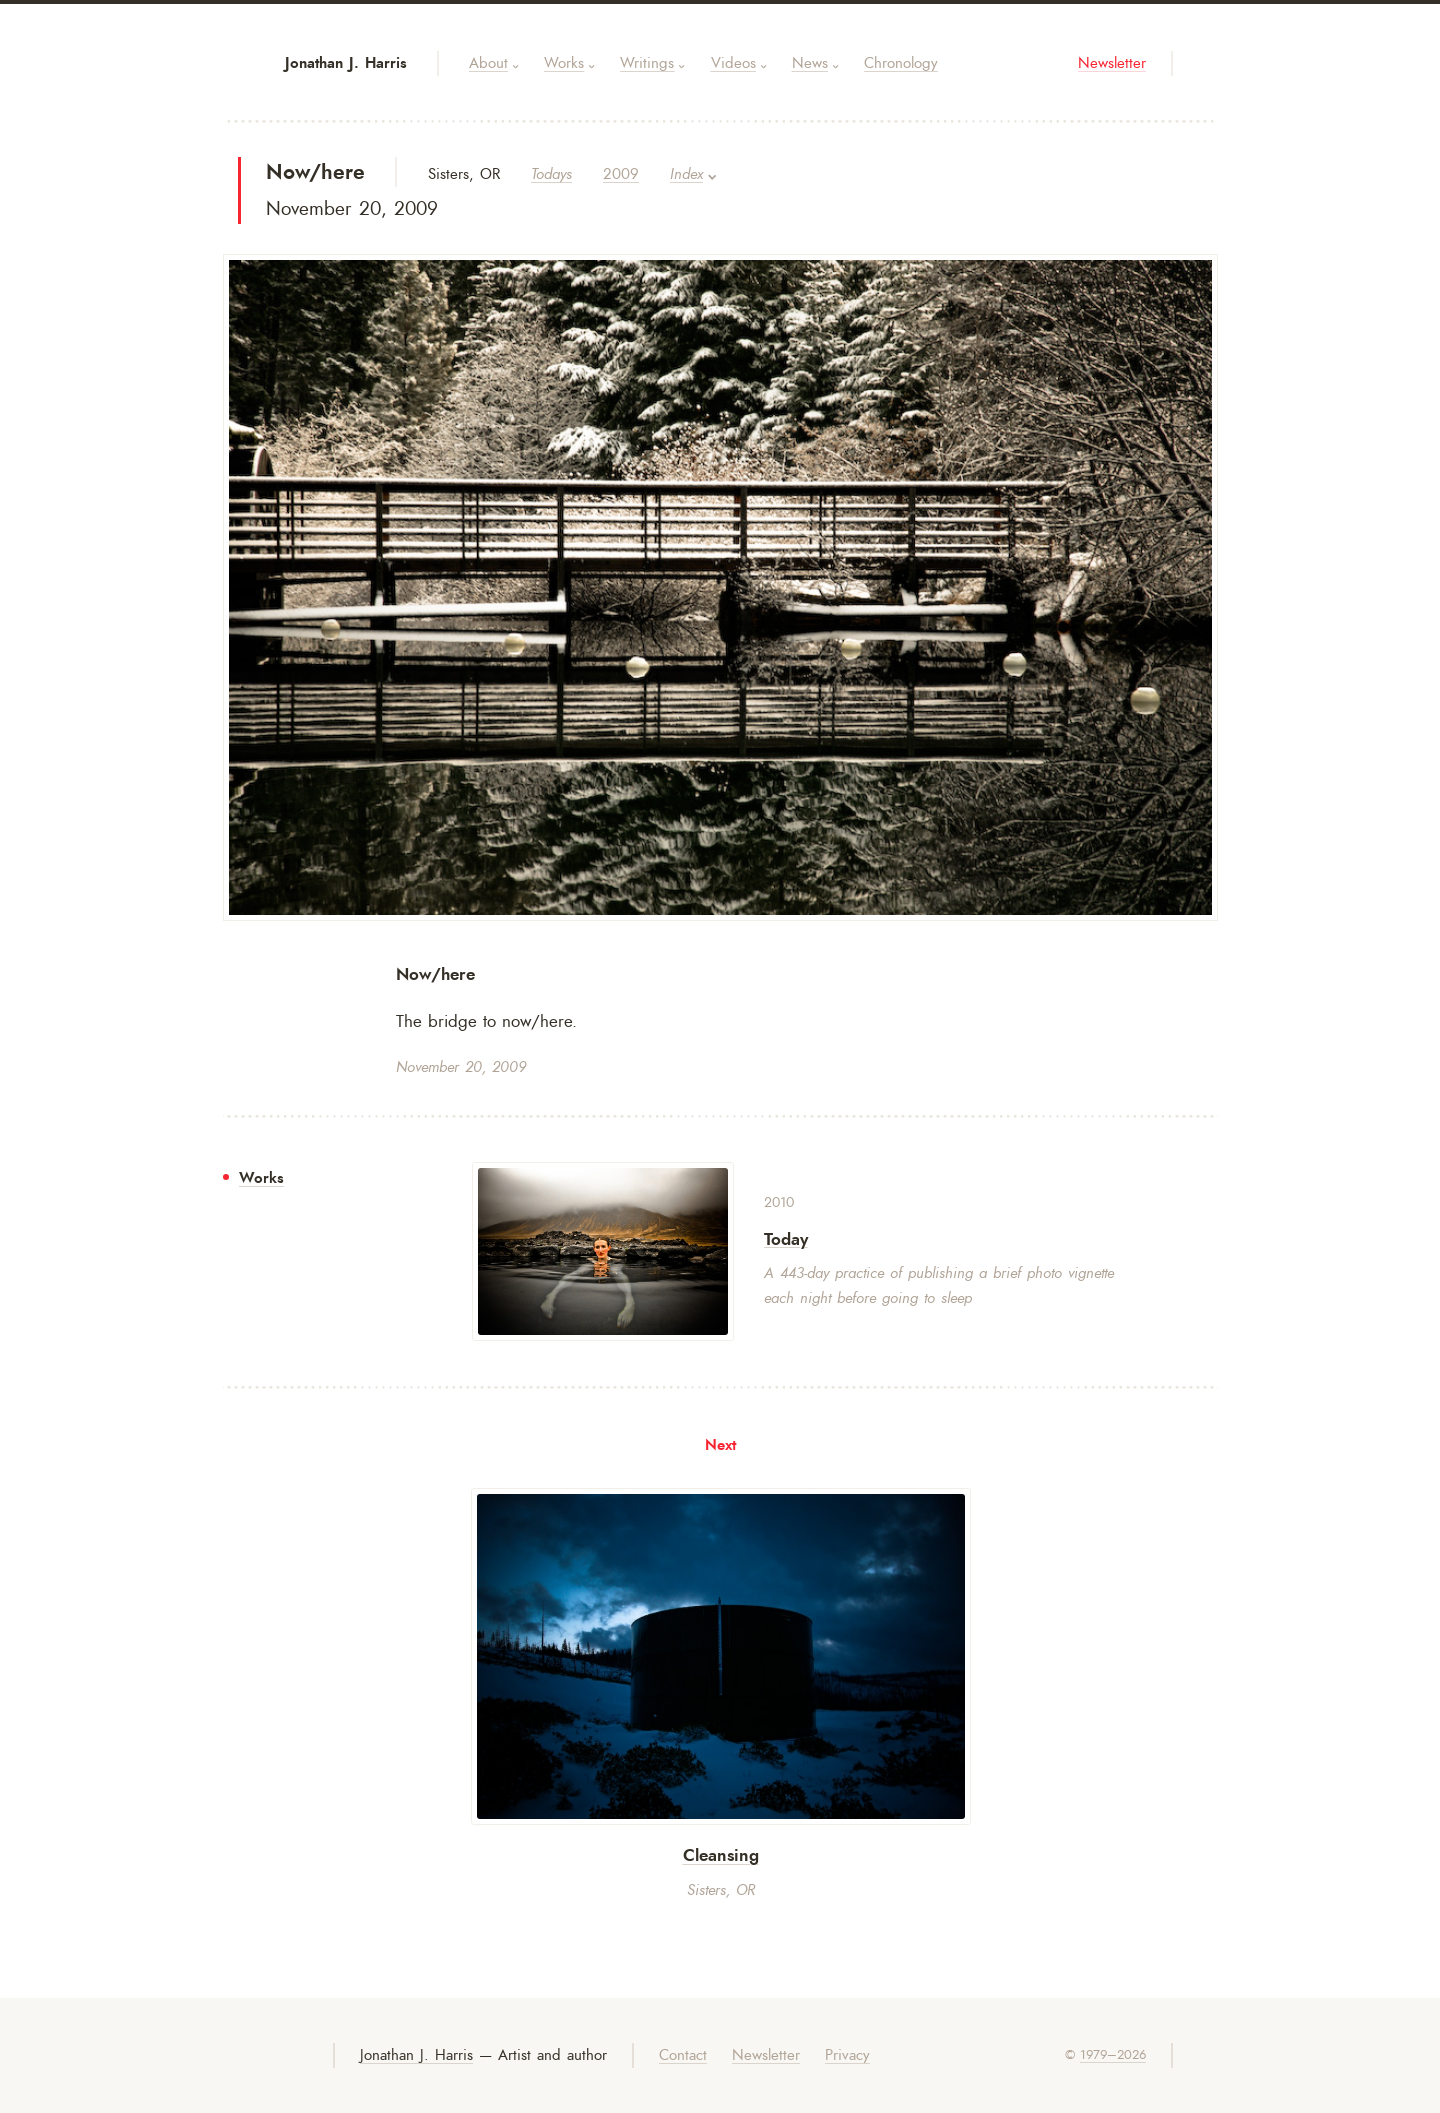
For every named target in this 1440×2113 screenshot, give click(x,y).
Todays (551, 174)
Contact (683, 2055)
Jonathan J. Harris (346, 63)
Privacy (847, 2055)
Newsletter (1112, 63)
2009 (621, 174)
